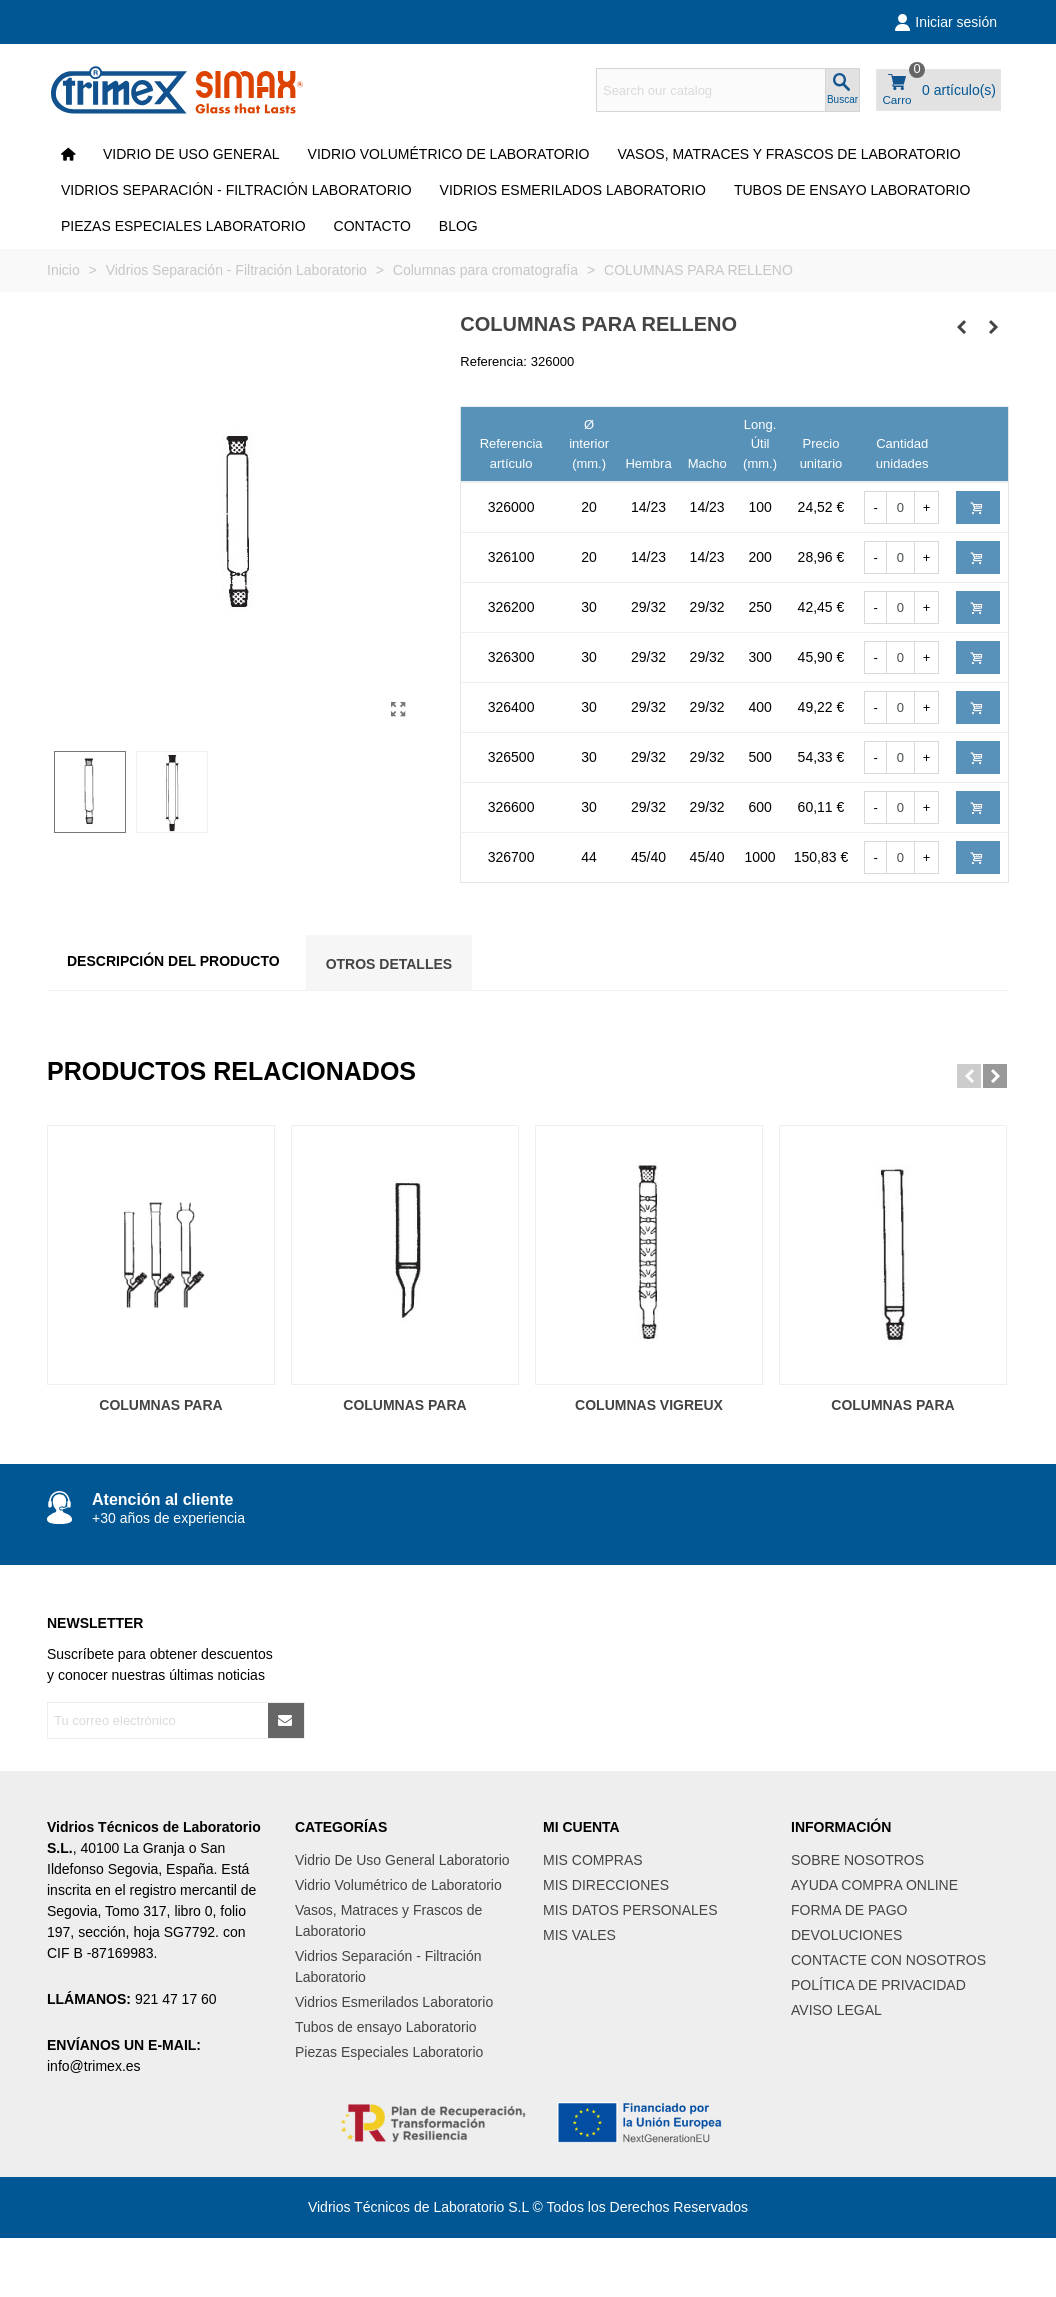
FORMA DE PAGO (849, 1910)
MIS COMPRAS (593, 1860)
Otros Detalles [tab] (389, 964)
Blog (458, 226)
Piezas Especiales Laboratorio (183, 226)
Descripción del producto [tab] (173, 961)
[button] (969, 1076)
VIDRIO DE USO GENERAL (191, 154)
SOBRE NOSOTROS (857, 1860)
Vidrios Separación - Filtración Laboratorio (236, 190)
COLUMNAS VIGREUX (649, 1405)
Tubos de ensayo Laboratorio (852, 190)
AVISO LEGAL (836, 2010)
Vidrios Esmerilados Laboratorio (573, 190)
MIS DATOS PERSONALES (630, 1910)
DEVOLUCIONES (846, 1935)
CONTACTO (372, 226)
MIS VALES (579, 1935)
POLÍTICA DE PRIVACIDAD (878, 1985)
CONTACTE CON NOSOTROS (888, 1960)
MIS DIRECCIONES (606, 1885)
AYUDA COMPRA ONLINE (874, 1885)
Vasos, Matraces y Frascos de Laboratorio (788, 154)
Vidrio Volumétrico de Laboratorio (449, 154)
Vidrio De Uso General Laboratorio (402, 1860)
